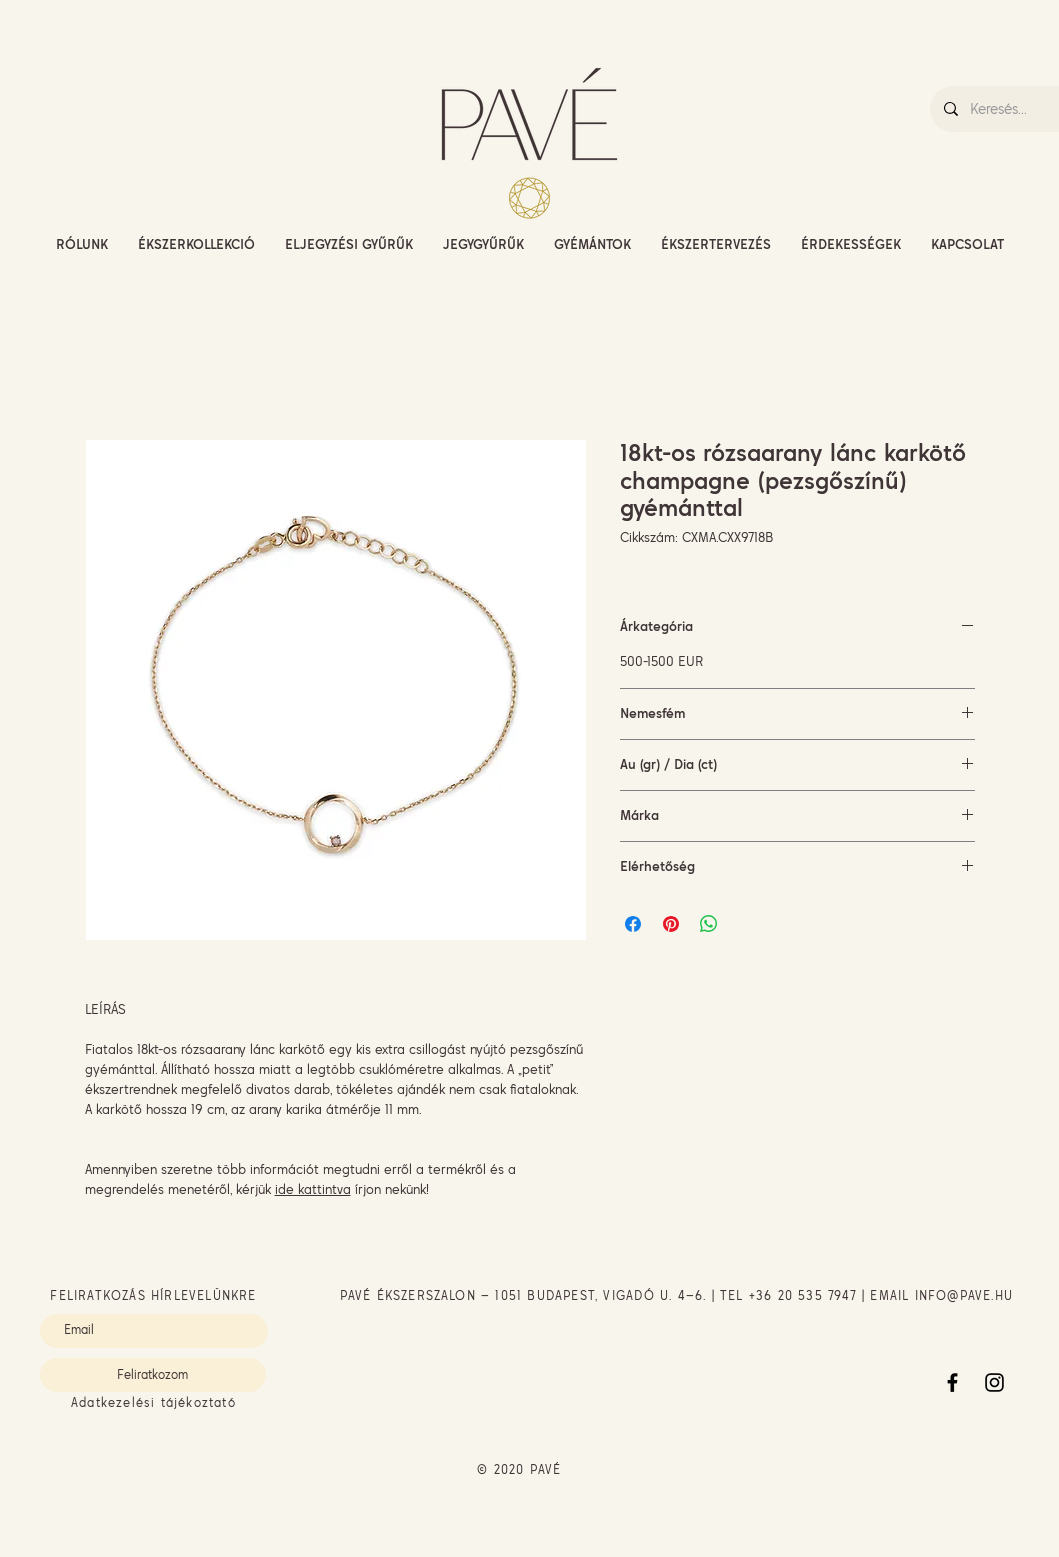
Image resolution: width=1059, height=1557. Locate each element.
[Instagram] (994, 1382)
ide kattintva (313, 1189)
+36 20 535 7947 (803, 1295)
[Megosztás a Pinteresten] (671, 924)
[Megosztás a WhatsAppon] (709, 924)
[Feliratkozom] (153, 1375)
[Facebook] (952, 1382)
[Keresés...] (1013, 109)
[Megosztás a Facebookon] (633, 924)
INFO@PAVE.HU (964, 1295)
